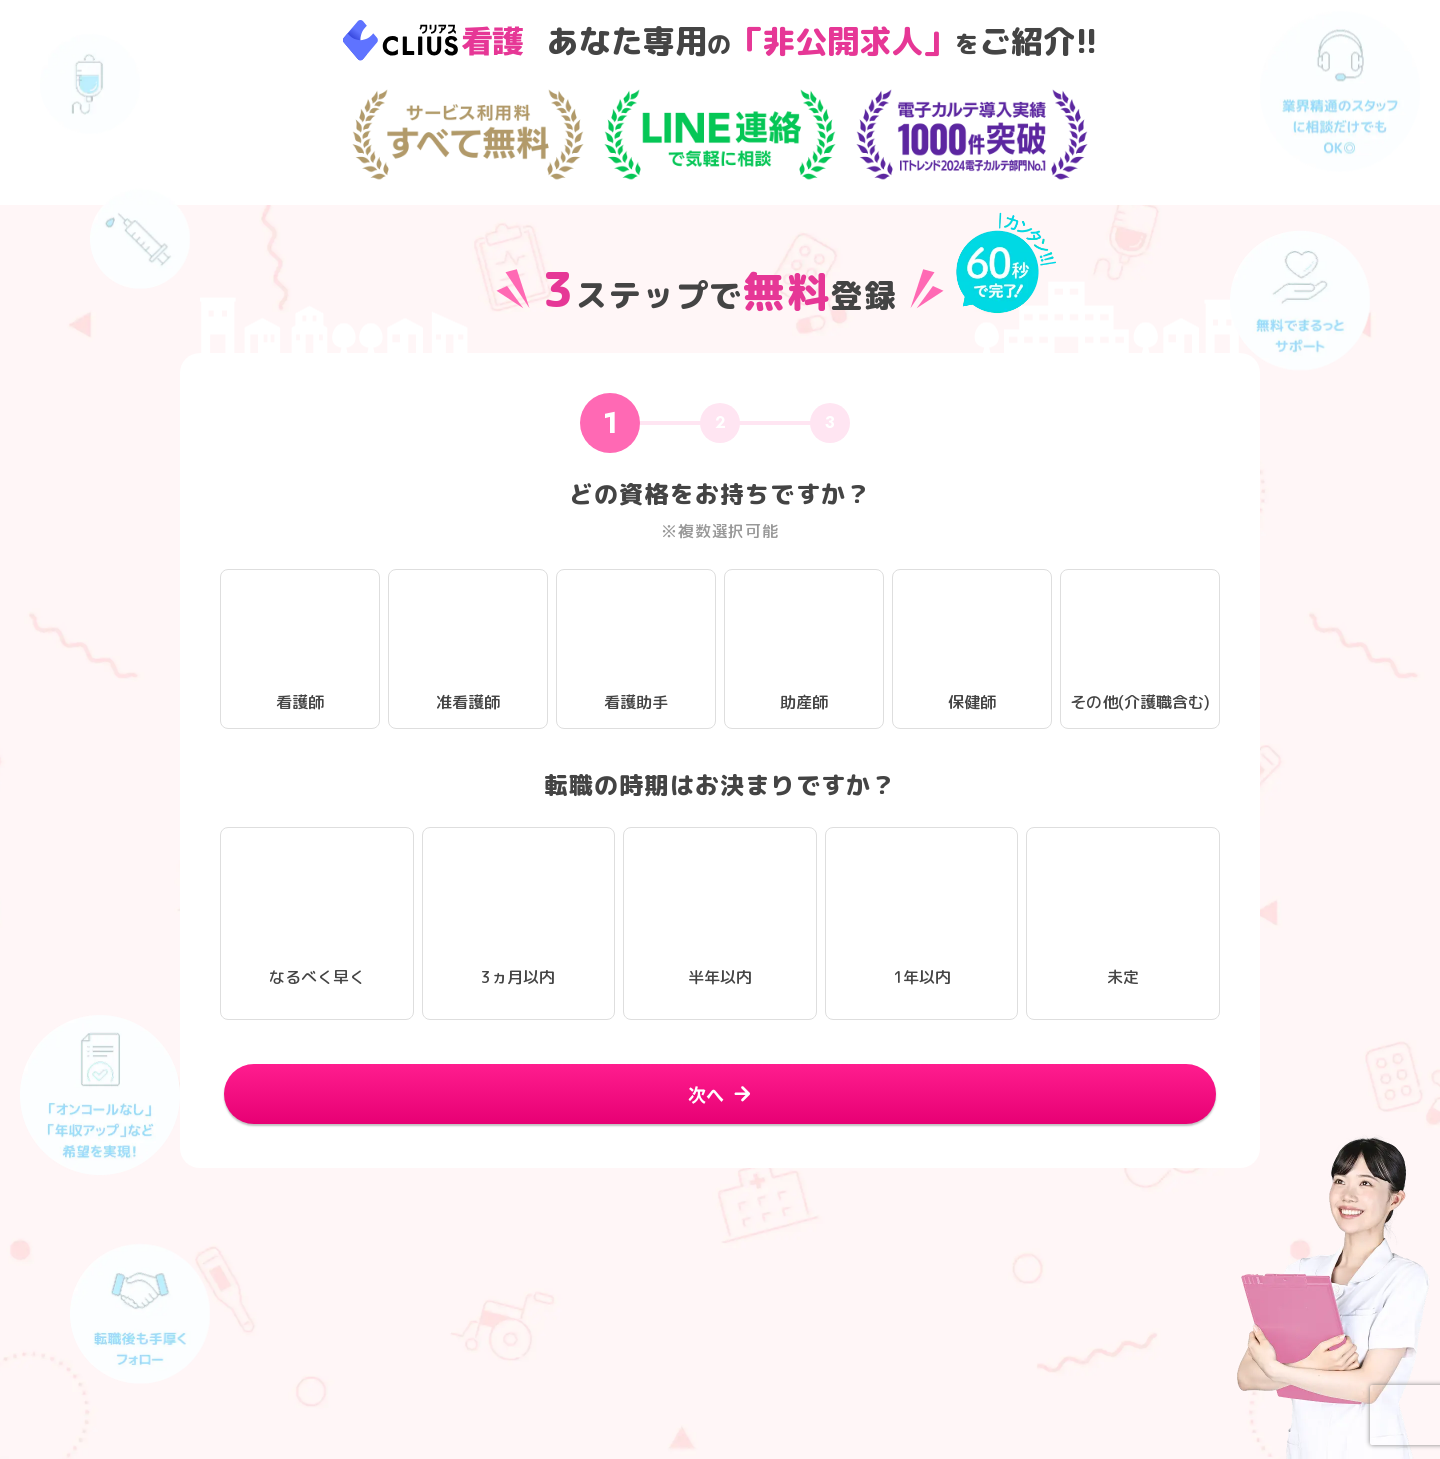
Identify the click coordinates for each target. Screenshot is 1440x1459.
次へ (706, 1092)
